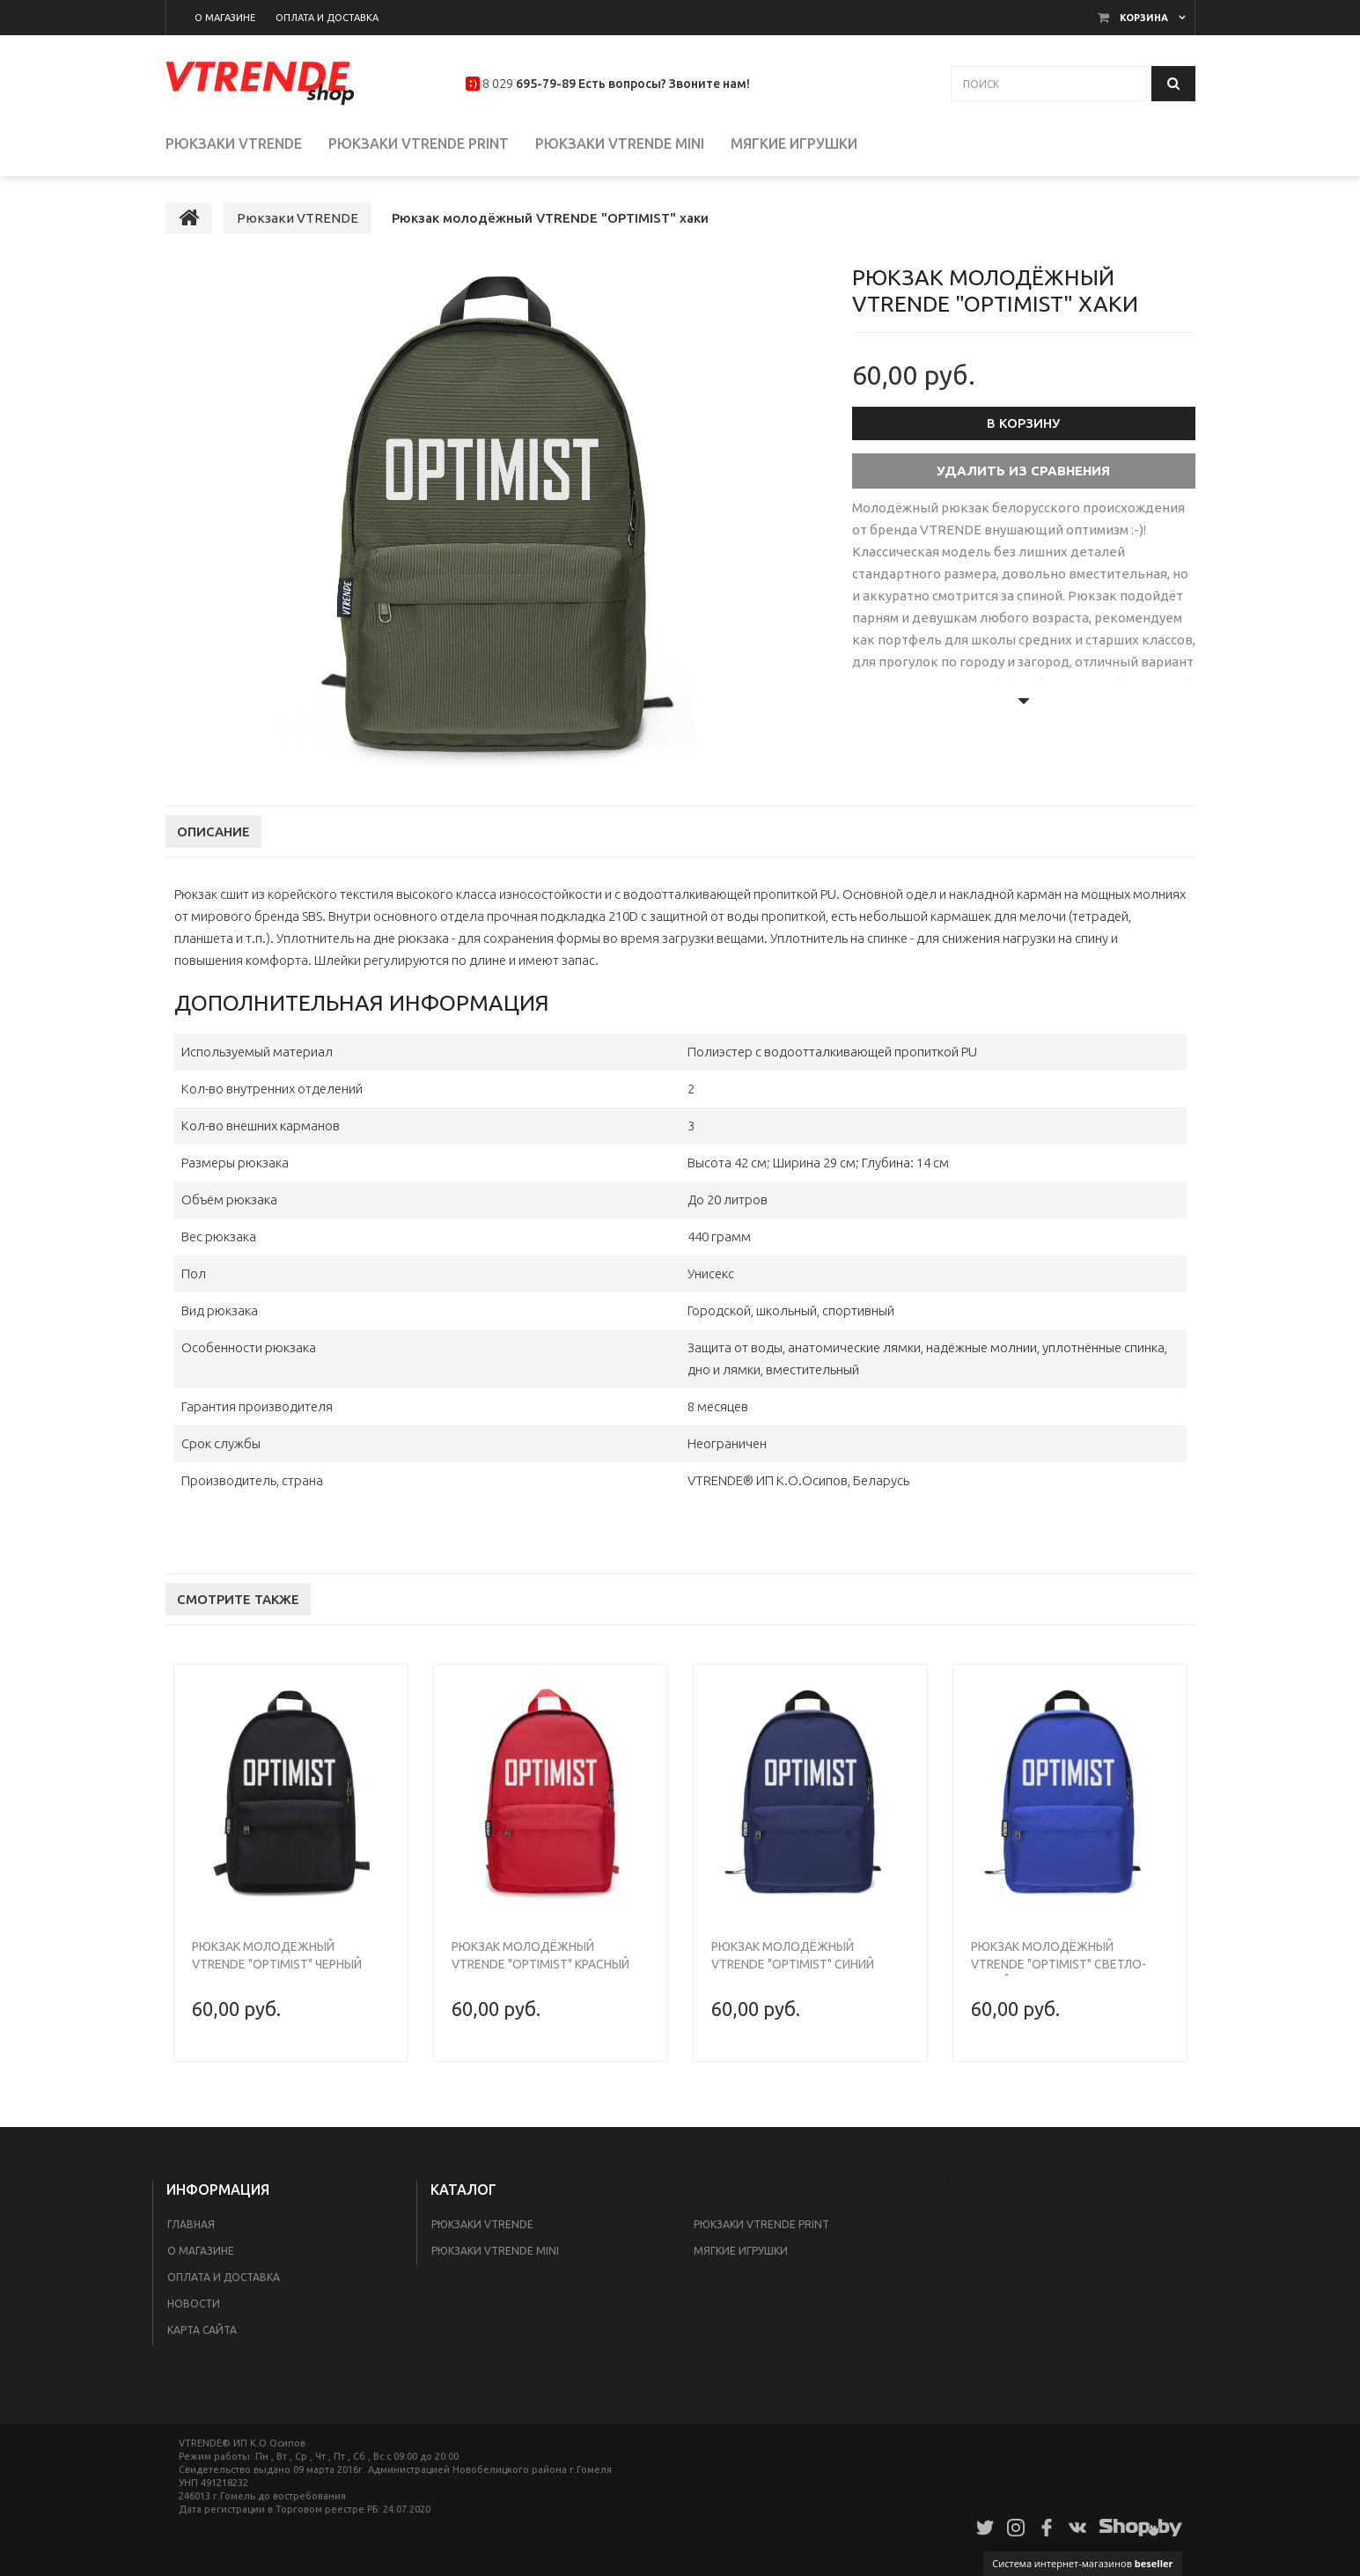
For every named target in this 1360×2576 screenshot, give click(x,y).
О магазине (200, 2250)
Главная (191, 2224)
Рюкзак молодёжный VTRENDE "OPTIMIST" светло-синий (1058, 1964)
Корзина (1144, 17)
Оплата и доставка (223, 2277)
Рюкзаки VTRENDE (482, 2224)
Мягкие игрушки (741, 2250)
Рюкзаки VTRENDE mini (495, 2250)
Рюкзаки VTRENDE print (761, 2224)
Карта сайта (202, 2330)
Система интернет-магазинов (1082, 2563)
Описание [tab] (213, 831)
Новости (193, 2303)
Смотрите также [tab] (238, 1599)
